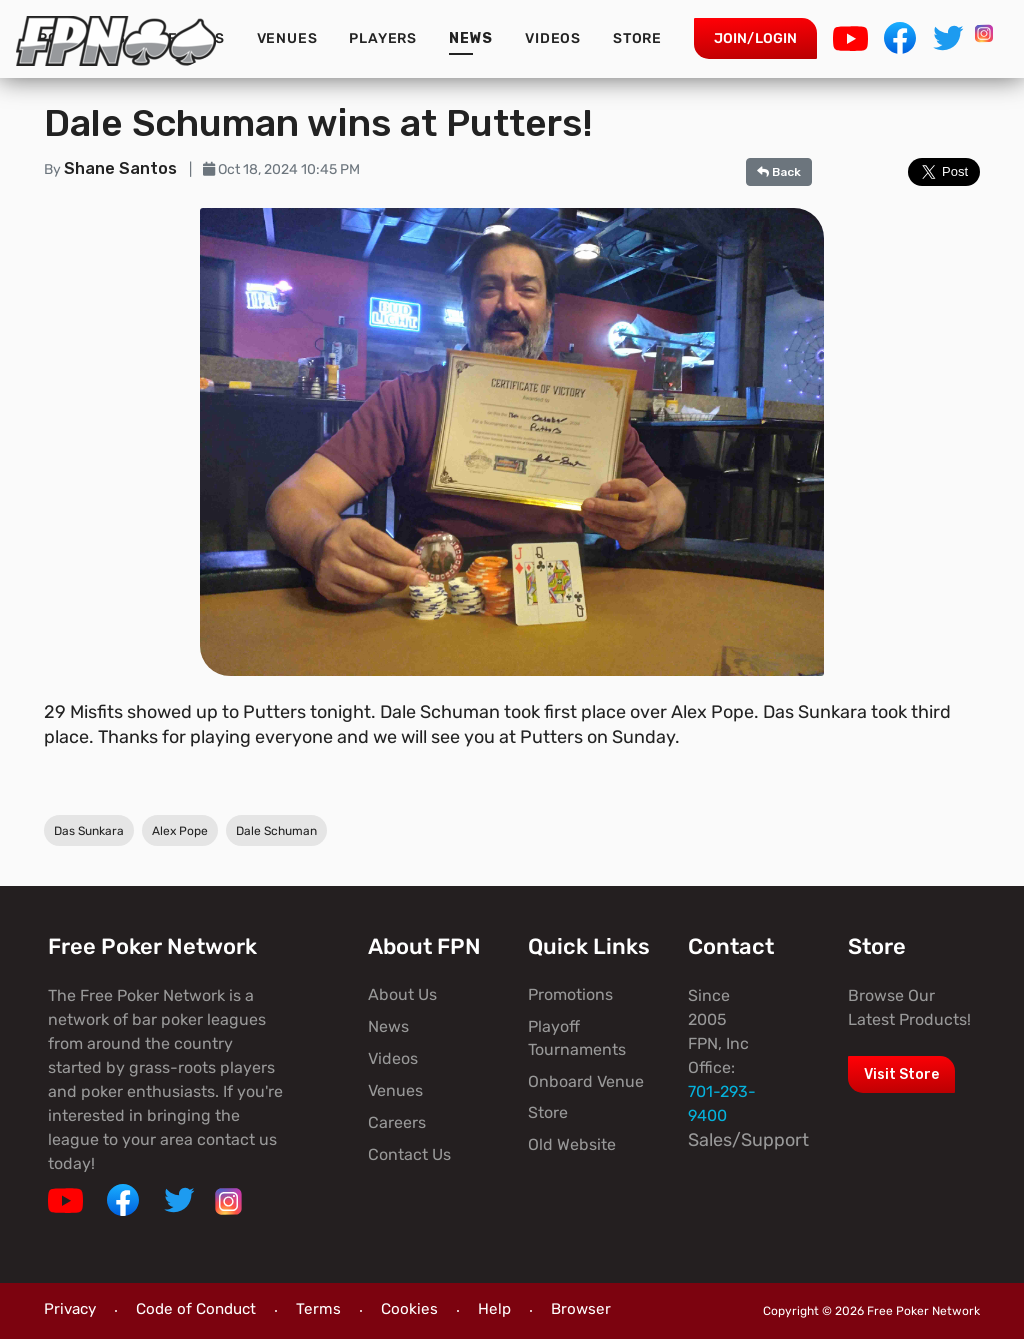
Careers (397, 1122)
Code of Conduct (196, 1309)
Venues (287, 38)
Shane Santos (122, 168)
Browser (581, 1309)
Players (383, 38)
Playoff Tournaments (577, 1037)
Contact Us (409, 1154)
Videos (553, 38)
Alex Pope (180, 831)
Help (494, 1309)
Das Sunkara (89, 831)
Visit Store (901, 1074)
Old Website (572, 1144)
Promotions (570, 994)
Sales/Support (748, 1140)
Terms (318, 1309)
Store (637, 38)
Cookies (409, 1309)
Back (779, 172)
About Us (402, 994)
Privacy (70, 1309)
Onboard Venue (586, 1081)
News (471, 38)
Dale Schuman (276, 831)
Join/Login (755, 38)
